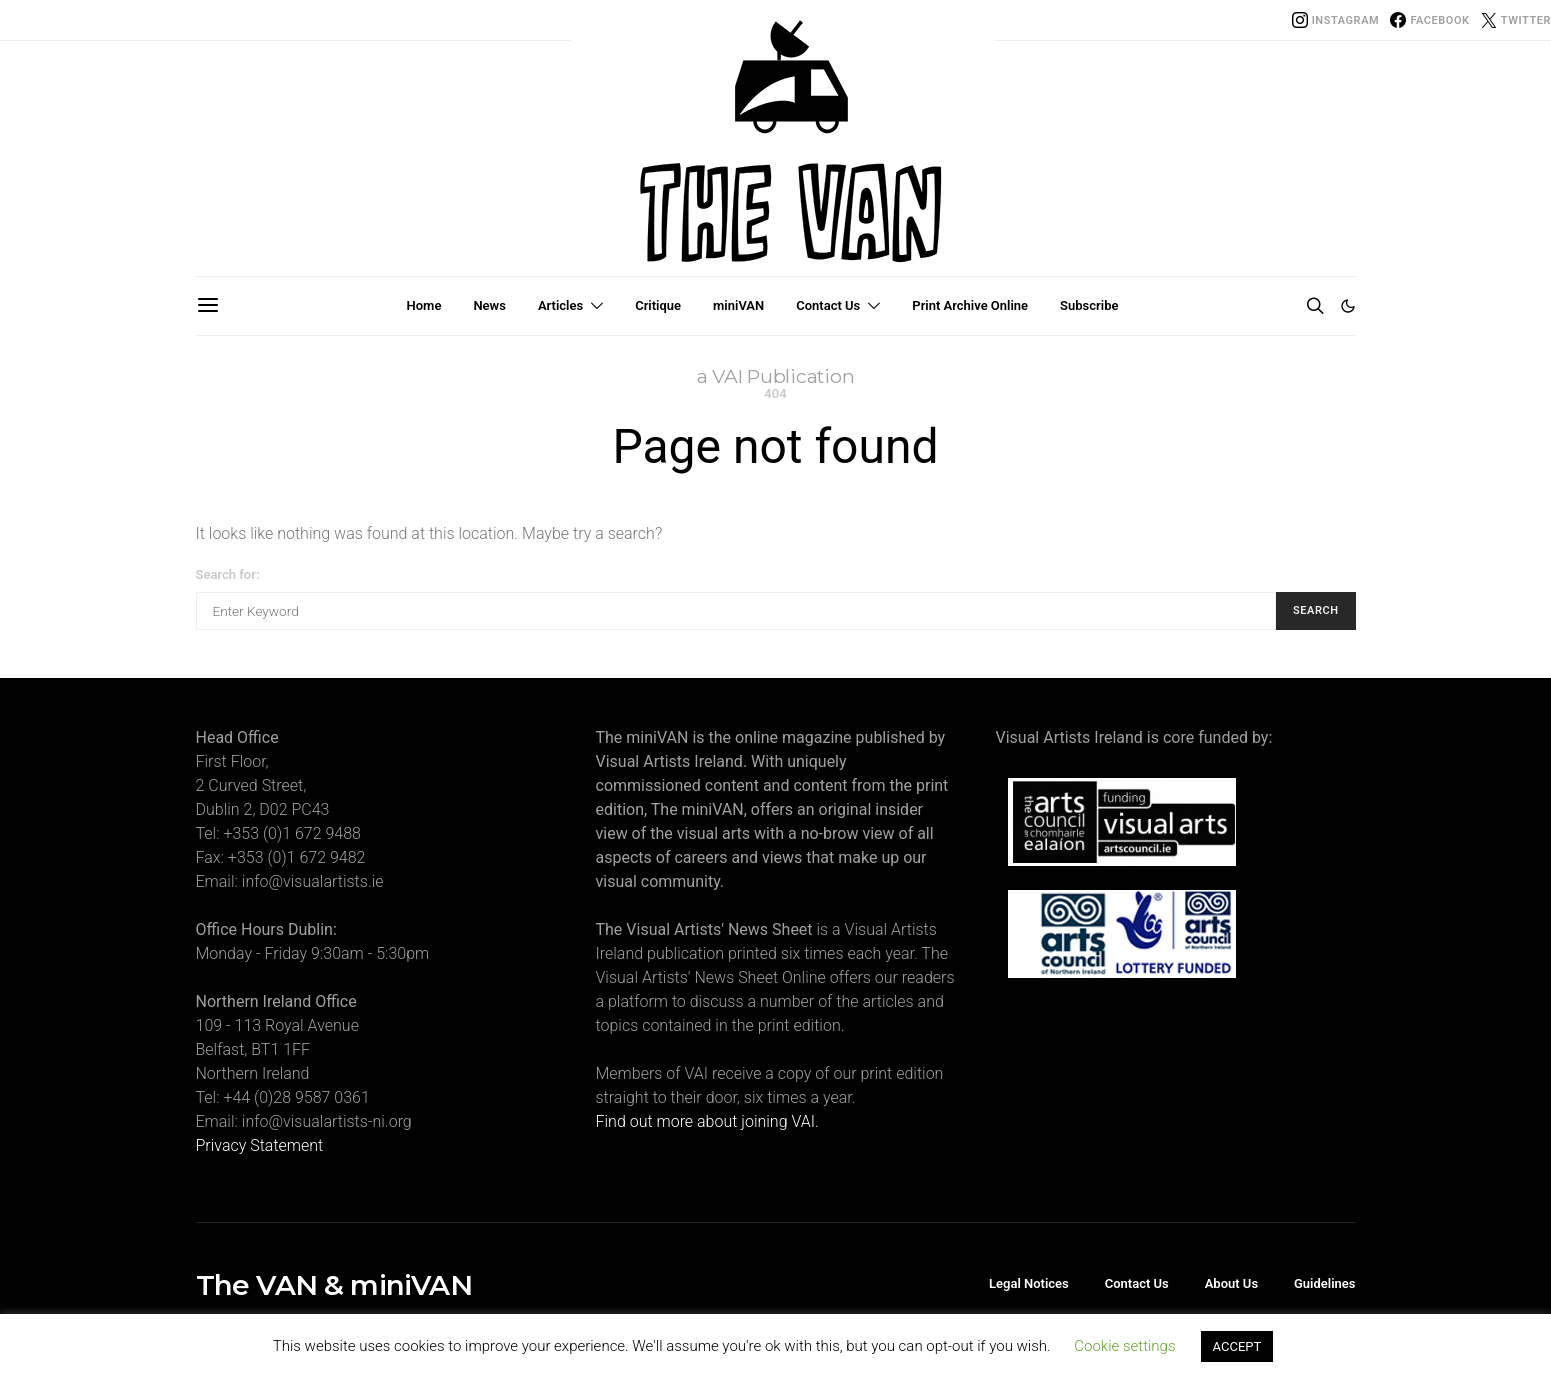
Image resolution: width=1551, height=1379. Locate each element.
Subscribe (1089, 305)
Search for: (228, 574)
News (489, 305)
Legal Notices (1029, 1283)
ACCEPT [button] (1237, 1346)
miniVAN (738, 305)
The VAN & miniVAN (334, 1285)
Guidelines (1325, 1283)
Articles (560, 305)
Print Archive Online (970, 305)
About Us (1231, 1283)
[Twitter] (1516, 20)
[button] (1348, 306)
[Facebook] (1429, 20)
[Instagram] (1336, 20)
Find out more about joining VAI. (707, 1121)
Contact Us (828, 305)
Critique (658, 305)
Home (424, 305)
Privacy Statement (260, 1145)
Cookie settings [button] (1124, 1346)
